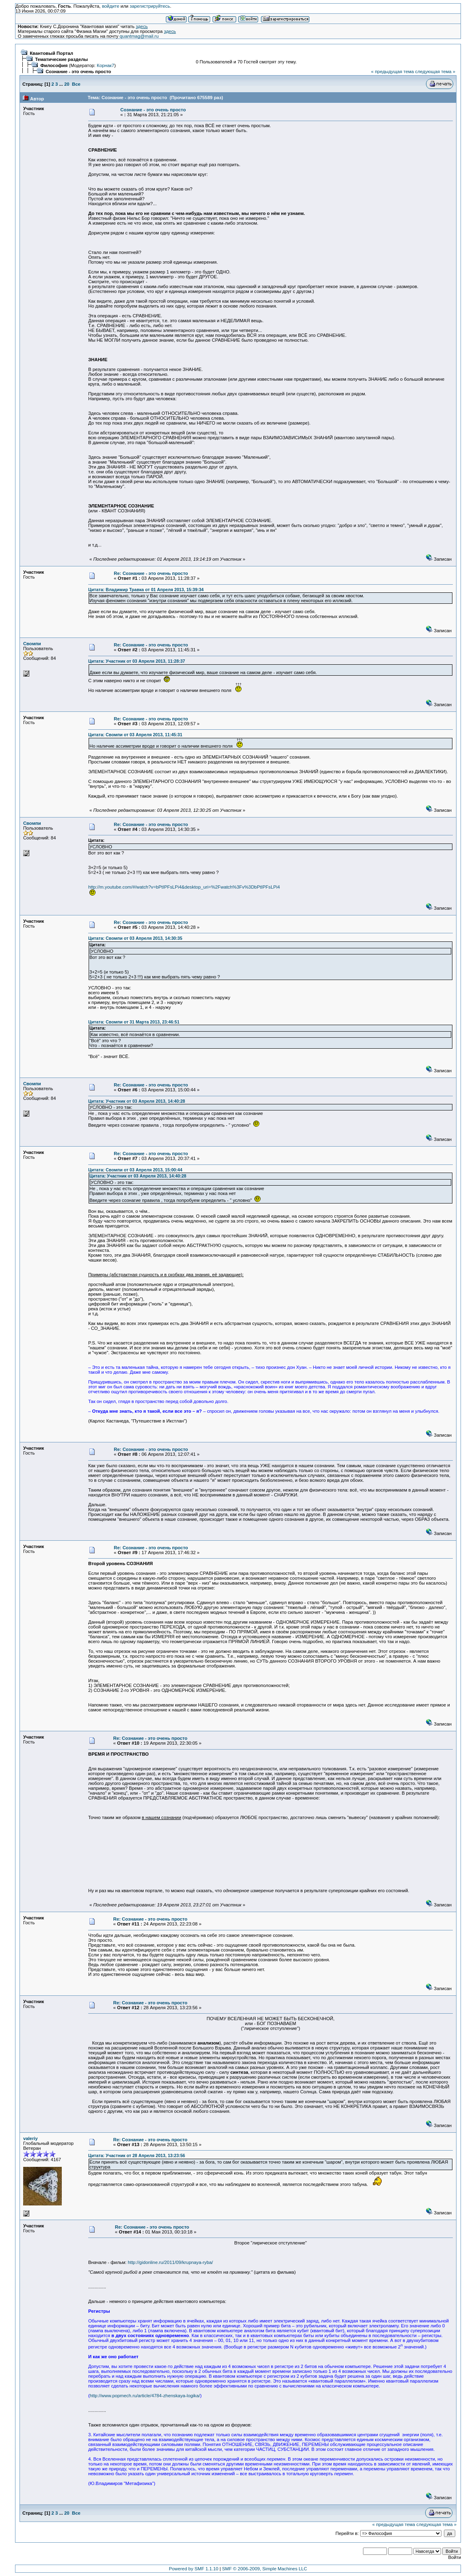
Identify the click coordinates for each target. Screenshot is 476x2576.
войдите (111, 6)
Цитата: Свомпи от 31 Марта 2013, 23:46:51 (133, 1021)
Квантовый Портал (51, 53)
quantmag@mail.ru (139, 36)
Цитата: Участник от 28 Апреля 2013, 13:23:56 (136, 2155)
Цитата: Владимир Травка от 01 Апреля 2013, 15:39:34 (146, 589)
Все (76, 84)
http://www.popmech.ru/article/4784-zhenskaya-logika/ (145, 2395)
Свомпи (32, 643)
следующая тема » (435, 71)
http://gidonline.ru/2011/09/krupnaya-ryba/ (170, 2262)
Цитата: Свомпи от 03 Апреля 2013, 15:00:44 (135, 1169)
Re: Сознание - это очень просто (151, 573)
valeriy (30, 2138)
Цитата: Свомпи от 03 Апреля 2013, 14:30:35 (135, 938)
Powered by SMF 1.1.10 (194, 2568)
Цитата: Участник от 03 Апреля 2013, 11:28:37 (136, 661)
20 (67, 84)
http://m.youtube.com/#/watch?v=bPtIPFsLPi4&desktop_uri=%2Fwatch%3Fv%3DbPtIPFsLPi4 (184, 887)
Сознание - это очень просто (78, 71)
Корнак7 (105, 65)
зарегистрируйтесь (150, 6)
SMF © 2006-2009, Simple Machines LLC (264, 2568)
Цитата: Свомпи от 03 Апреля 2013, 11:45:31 (135, 734)
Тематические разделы (61, 59)
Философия (53, 65)
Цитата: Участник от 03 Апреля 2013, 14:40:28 (136, 1101)
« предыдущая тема (392, 71)
